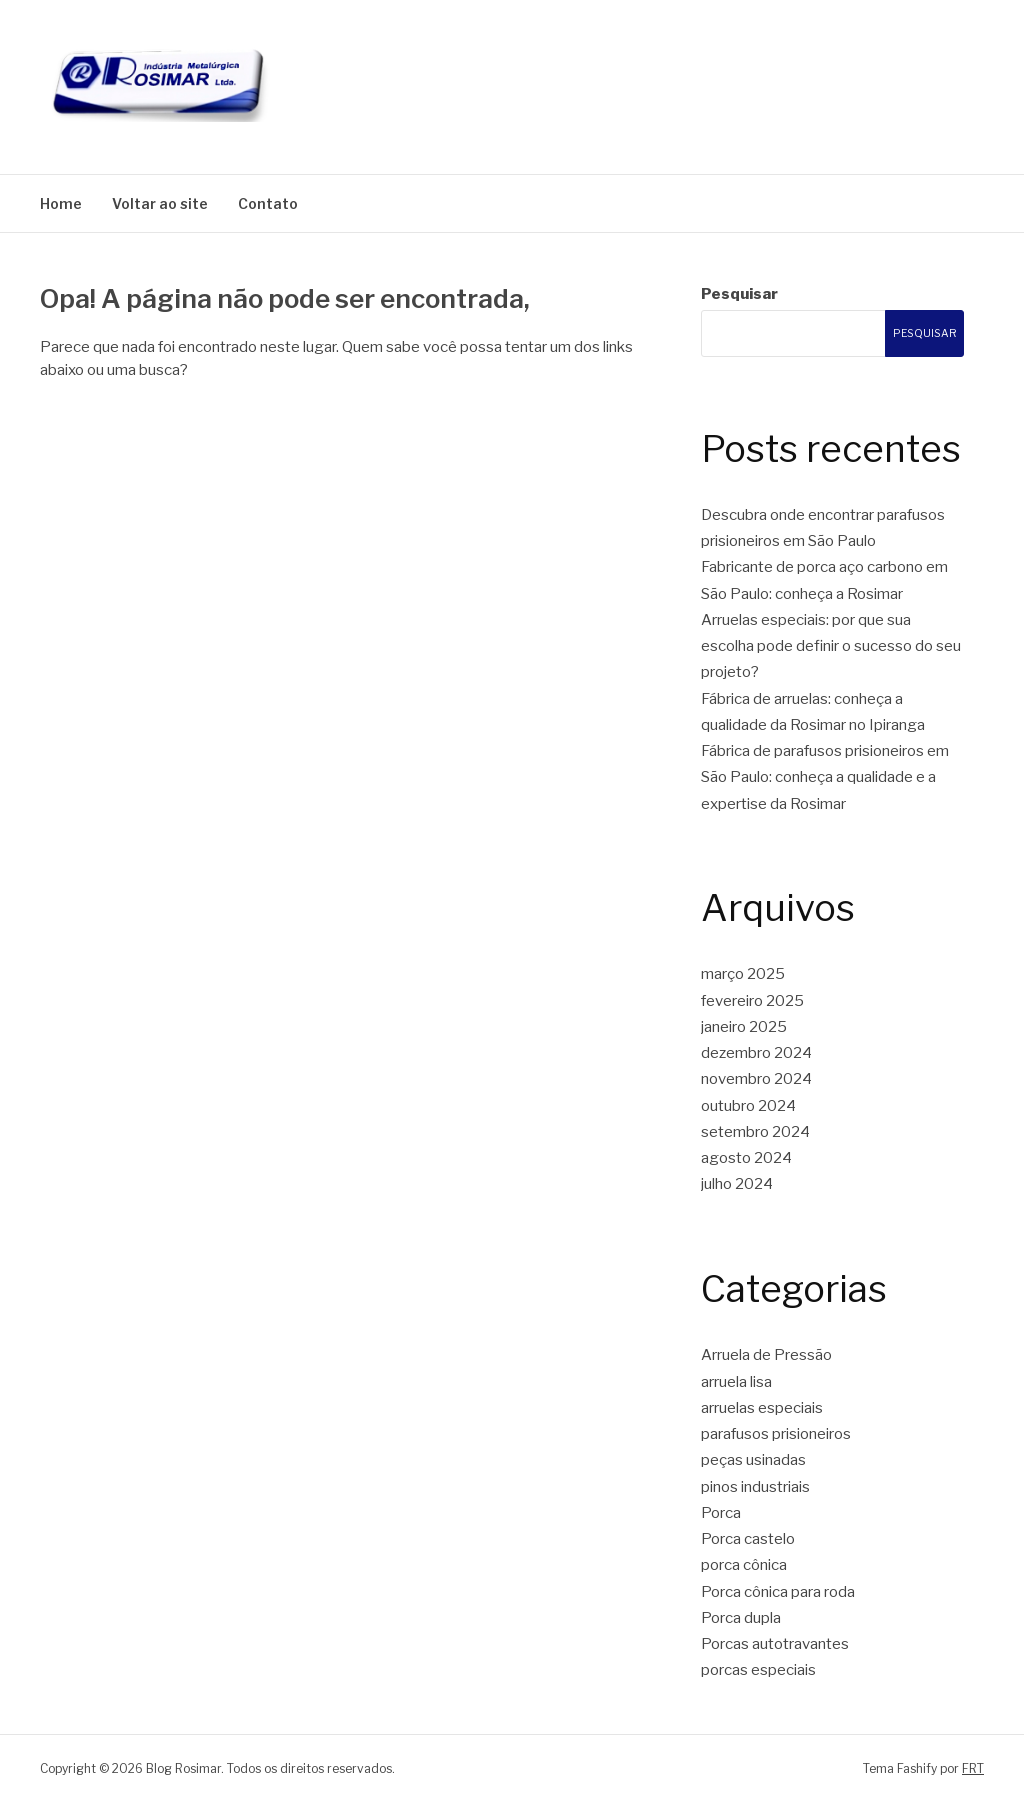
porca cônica (744, 1565)
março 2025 (743, 974)
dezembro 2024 (756, 1053)
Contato (268, 203)
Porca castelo (748, 1539)
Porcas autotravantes (775, 1644)
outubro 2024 (748, 1106)
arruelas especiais (762, 1408)
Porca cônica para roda (778, 1592)
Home (61, 203)
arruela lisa (736, 1382)
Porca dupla (741, 1618)
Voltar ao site (160, 203)
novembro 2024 (756, 1079)
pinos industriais (755, 1487)
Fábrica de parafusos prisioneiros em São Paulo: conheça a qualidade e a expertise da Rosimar (825, 777)
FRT (973, 1768)
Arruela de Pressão (766, 1355)
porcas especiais (758, 1670)
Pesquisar (739, 294)
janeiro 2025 (744, 1027)
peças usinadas (753, 1460)
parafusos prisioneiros (776, 1434)
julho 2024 (737, 1184)
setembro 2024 (755, 1132)
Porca (721, 1513)
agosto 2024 (746, 1158)
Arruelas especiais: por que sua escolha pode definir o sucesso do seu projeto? (831, 646)
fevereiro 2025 (752, 1001)
